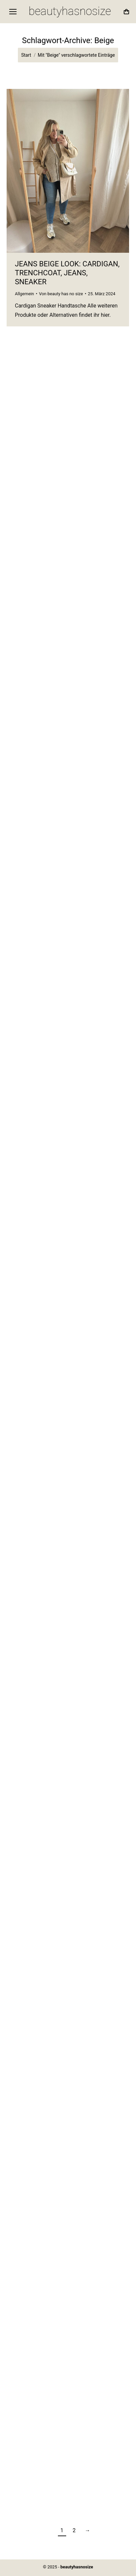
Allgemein (24, 293)
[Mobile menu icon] (13, 11)
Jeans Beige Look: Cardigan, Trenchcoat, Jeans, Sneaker (67, 273)
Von (61, 293)
